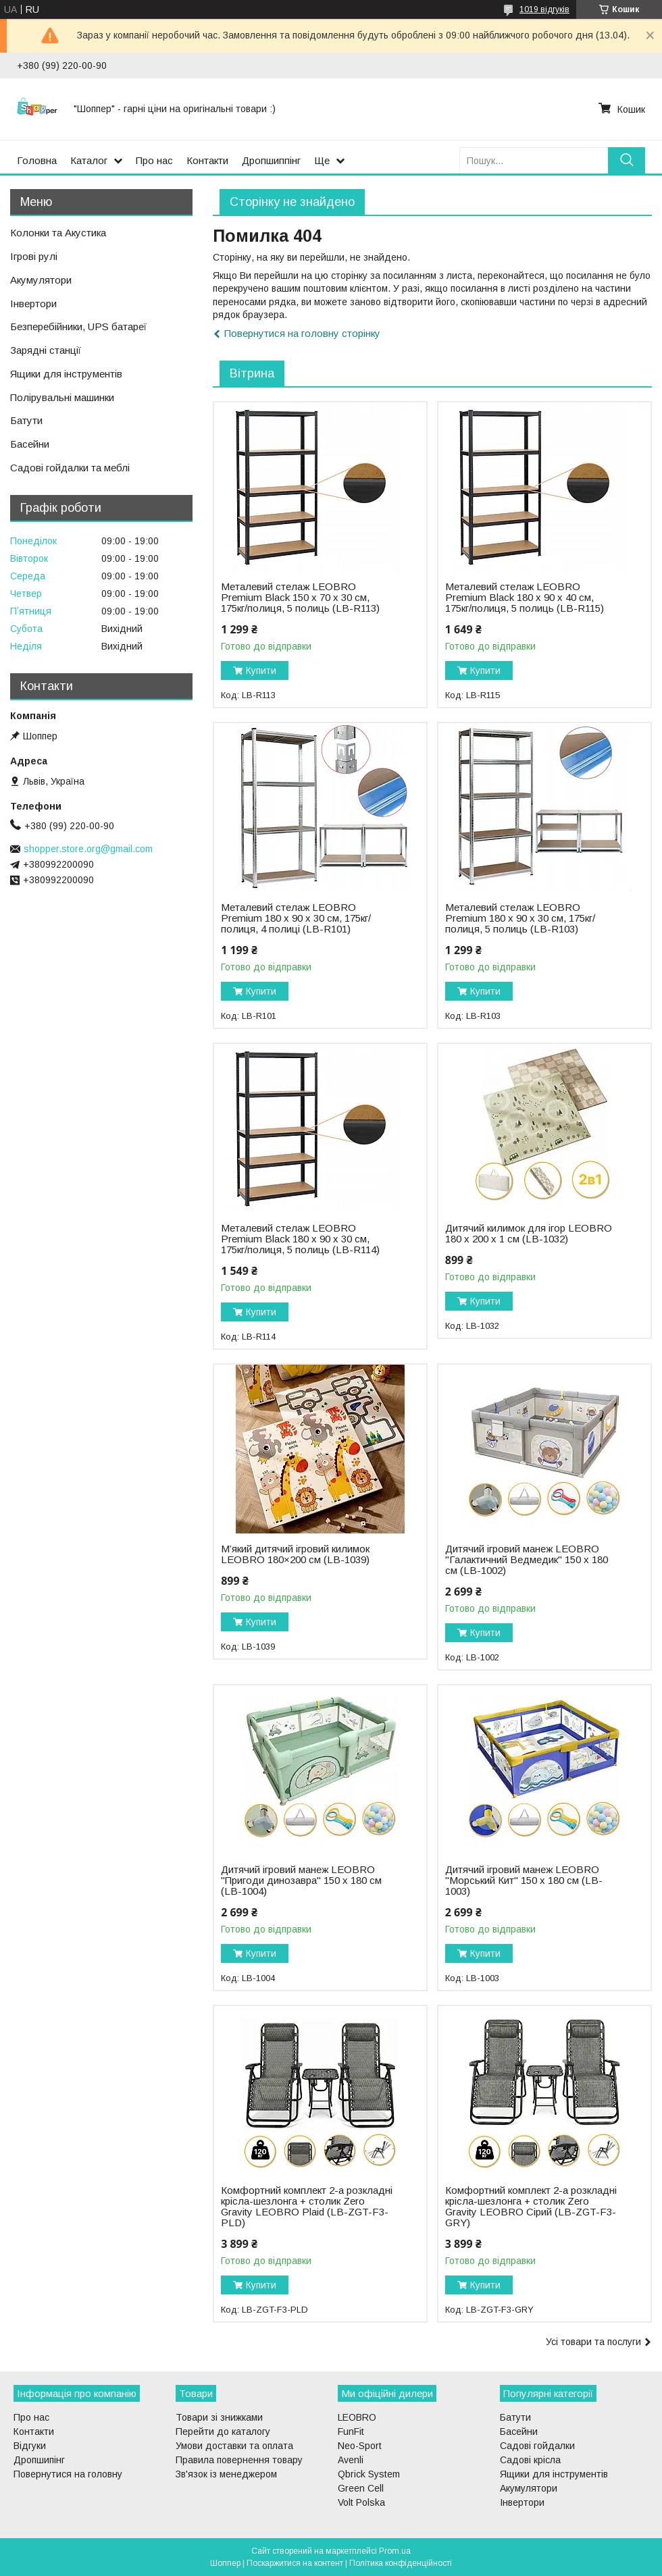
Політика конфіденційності (400, 2563)
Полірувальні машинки (62, 397)
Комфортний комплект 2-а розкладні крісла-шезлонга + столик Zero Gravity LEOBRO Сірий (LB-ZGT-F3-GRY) (531, 2206)
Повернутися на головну (68, 2474)
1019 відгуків (544, 9)
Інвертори (33, 303)
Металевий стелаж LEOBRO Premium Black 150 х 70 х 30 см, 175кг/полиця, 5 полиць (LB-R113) (300, 597)
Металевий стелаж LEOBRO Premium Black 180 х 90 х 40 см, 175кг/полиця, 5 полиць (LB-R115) (524, 597)
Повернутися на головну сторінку (302, 333)
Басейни (29, 444)
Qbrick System (369, 2474)
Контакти (207, 160)
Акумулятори (41, 280)
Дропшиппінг (271, 160)
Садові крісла (530, 2459)
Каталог (88, 160)
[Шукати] (626, 160)
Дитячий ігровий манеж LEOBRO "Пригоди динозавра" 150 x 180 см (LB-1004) (301, 1880)
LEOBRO (357, 2417)
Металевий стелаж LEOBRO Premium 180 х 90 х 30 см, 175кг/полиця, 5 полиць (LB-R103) (520, 918)
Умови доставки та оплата (234, 2445)
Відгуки (30, 2445)
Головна (37, 160)
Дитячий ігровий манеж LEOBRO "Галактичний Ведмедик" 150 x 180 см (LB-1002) (526, 1560)
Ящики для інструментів (66, 373)
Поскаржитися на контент (295, 2563)
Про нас (154, 160)
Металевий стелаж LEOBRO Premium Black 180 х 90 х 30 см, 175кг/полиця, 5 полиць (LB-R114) (300, 1239)
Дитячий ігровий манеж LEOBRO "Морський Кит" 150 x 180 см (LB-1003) (524, 1880)
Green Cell (361, 2488)
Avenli (350, 2459)
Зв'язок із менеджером (226, 2474)
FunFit (351, 2431)
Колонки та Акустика (58, 232)
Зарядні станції (45, 350)
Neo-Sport (360, 2445)
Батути (26, 420)
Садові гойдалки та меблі (70, 467)
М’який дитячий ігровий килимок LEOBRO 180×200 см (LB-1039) (295, 1554)
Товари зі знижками (219, 2417)
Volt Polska (361, 2502)
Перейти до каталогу (223, 2431)
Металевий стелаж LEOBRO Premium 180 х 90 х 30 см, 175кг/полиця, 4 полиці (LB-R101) (296, 918)
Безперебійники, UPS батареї (78, 326)
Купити (261, 670)
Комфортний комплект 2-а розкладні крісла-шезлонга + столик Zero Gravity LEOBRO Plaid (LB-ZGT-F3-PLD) (306, 2206)
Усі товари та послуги (593, 2341)
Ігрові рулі (33, 256)
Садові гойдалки (537, 2445)
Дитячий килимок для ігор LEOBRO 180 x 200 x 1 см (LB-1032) (528, 1233)
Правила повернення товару (239, 2459)
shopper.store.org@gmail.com (88, 848)
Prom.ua (395, 2551)
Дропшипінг (39, 2459)
